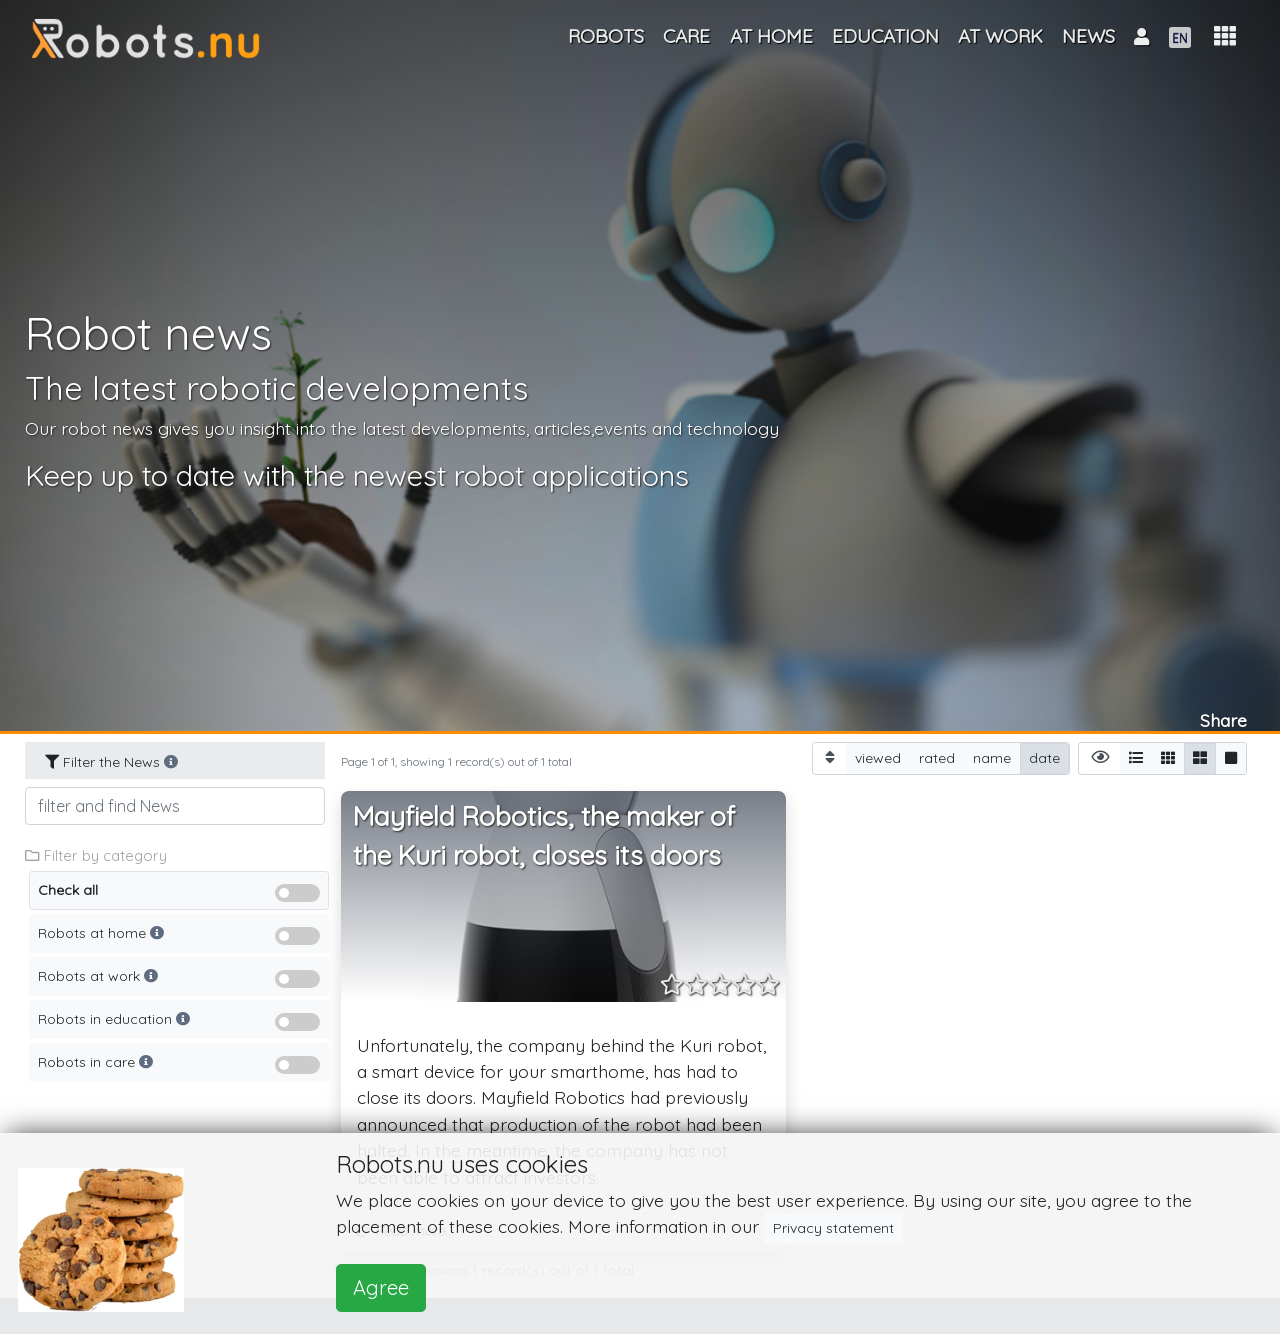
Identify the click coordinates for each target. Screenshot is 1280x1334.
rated (937, 757)
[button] (1225, 36)
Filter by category (96, 855)
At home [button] (771, 36)
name (992, 757)
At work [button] (1000, 36)
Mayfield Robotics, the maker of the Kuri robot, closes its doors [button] (544, 836)
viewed (878, 757)
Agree (381, 1287)
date (1044, 757)
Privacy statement (833, 1228)
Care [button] (686, 36)
